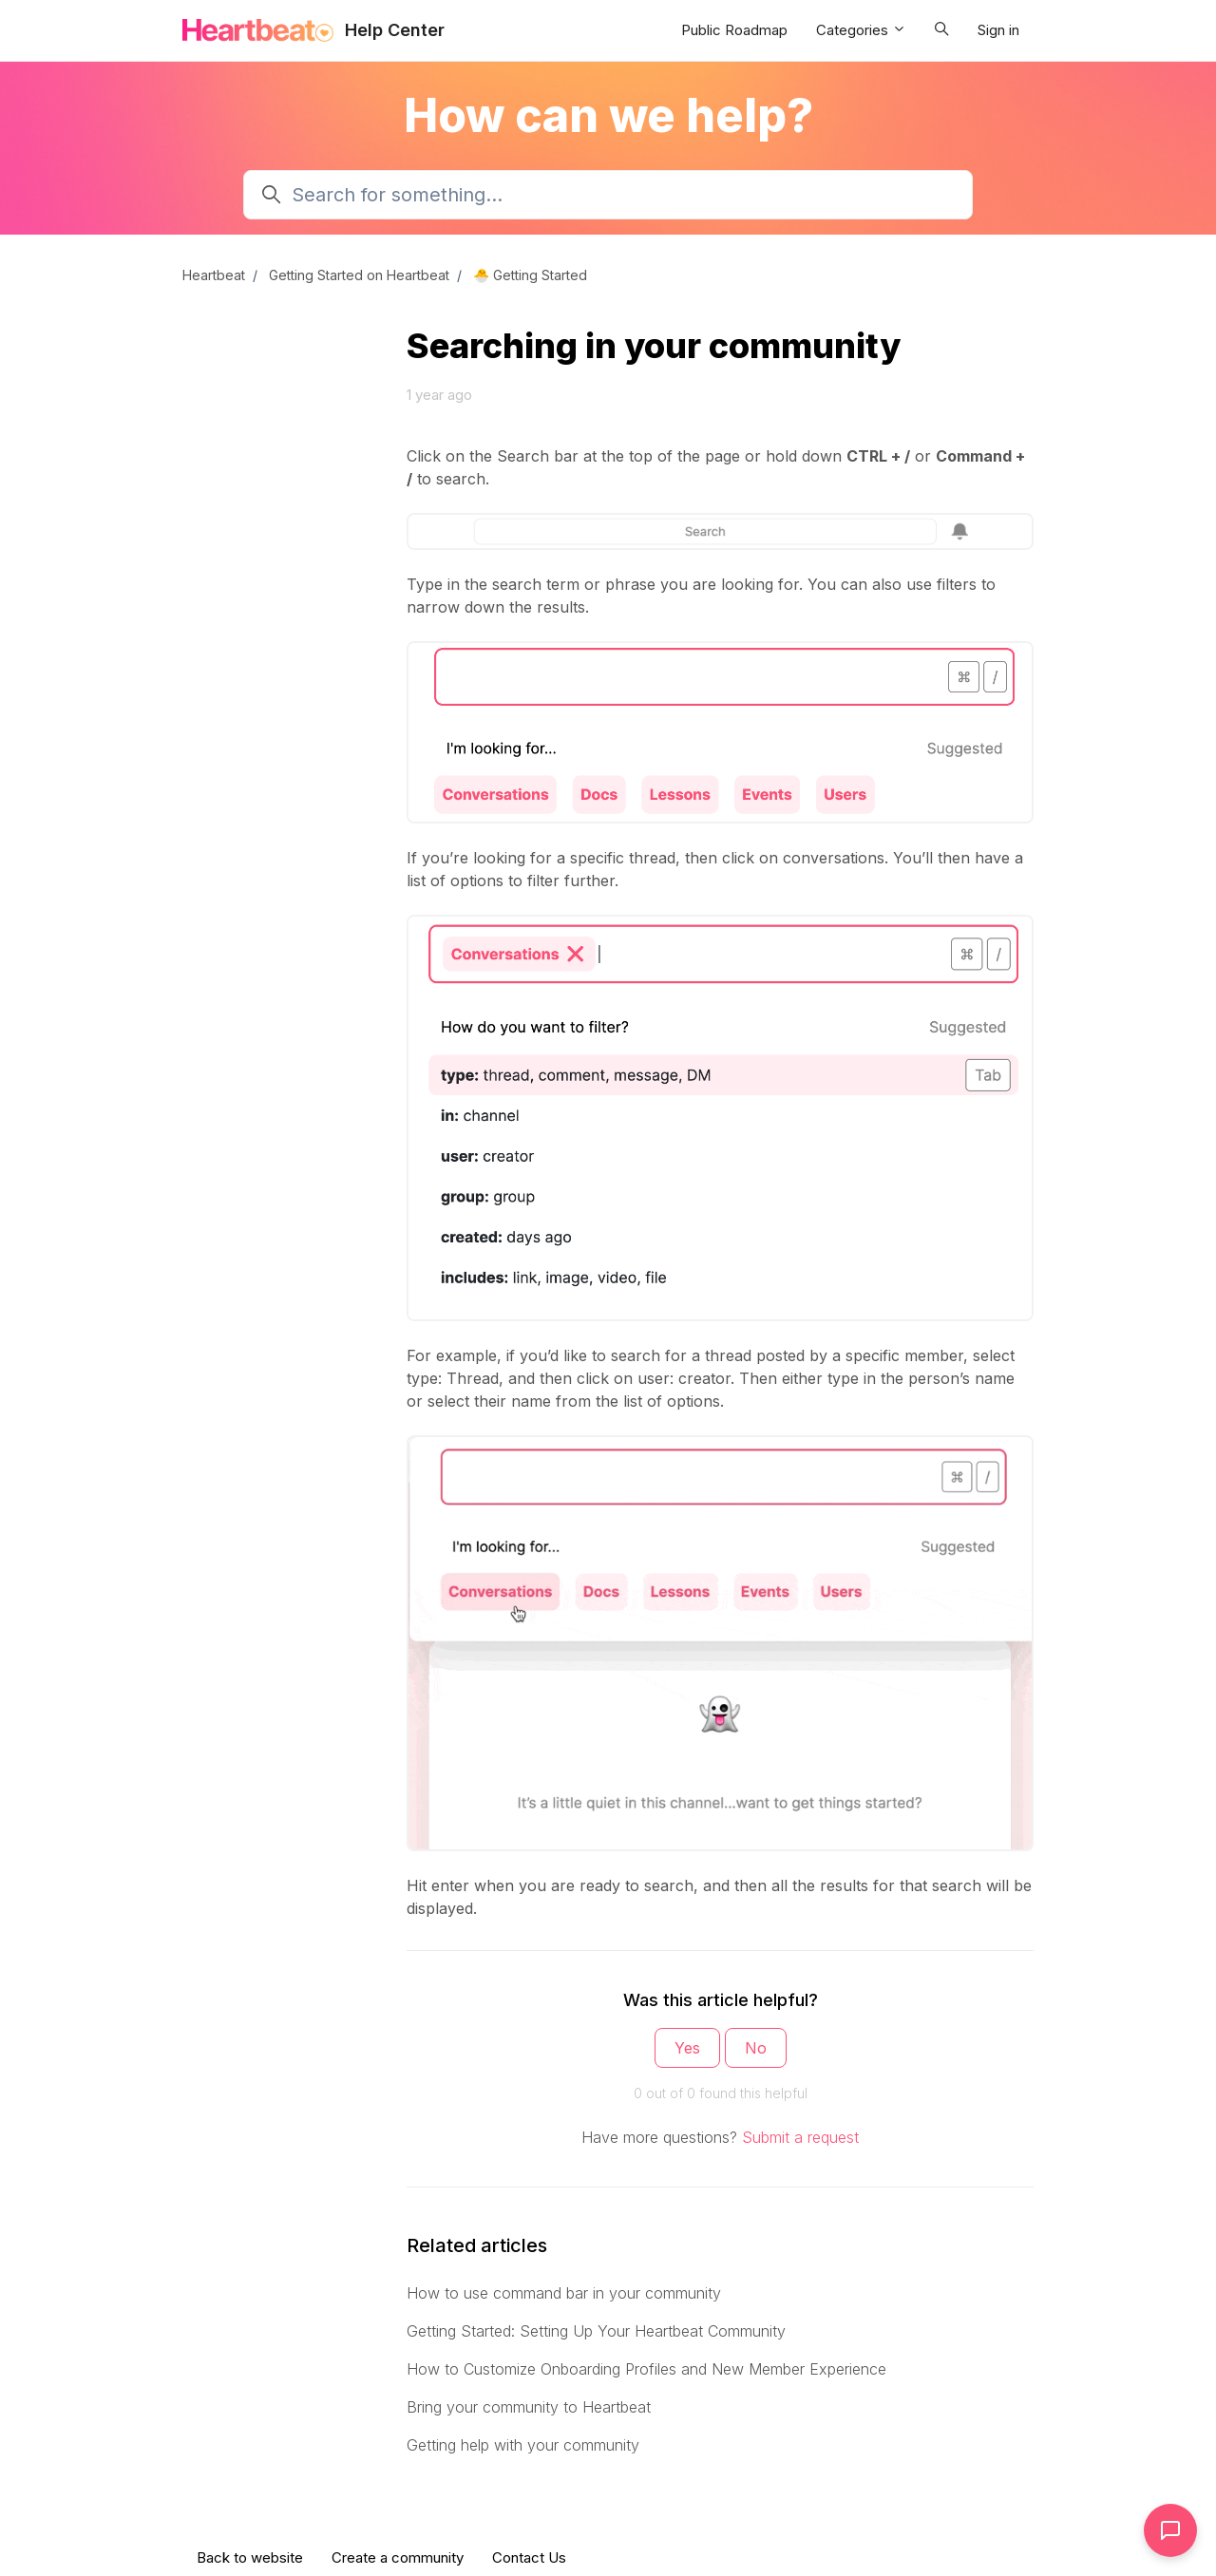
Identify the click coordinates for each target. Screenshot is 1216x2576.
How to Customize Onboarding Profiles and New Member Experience (646, 2368)
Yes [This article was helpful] (687, 2047)
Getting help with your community (523, 2444)
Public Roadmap (734, 30)
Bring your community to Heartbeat (529, 2406)
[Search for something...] (608, 194)
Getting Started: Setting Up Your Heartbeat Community (596, 2330)
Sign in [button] (998, 30)
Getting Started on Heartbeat (359, 275)
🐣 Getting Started (530, 275)
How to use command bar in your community (564, 2292)
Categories (861, 30)
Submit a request (800, 2137)
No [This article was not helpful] (756, 2047)
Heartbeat (213, 275)
